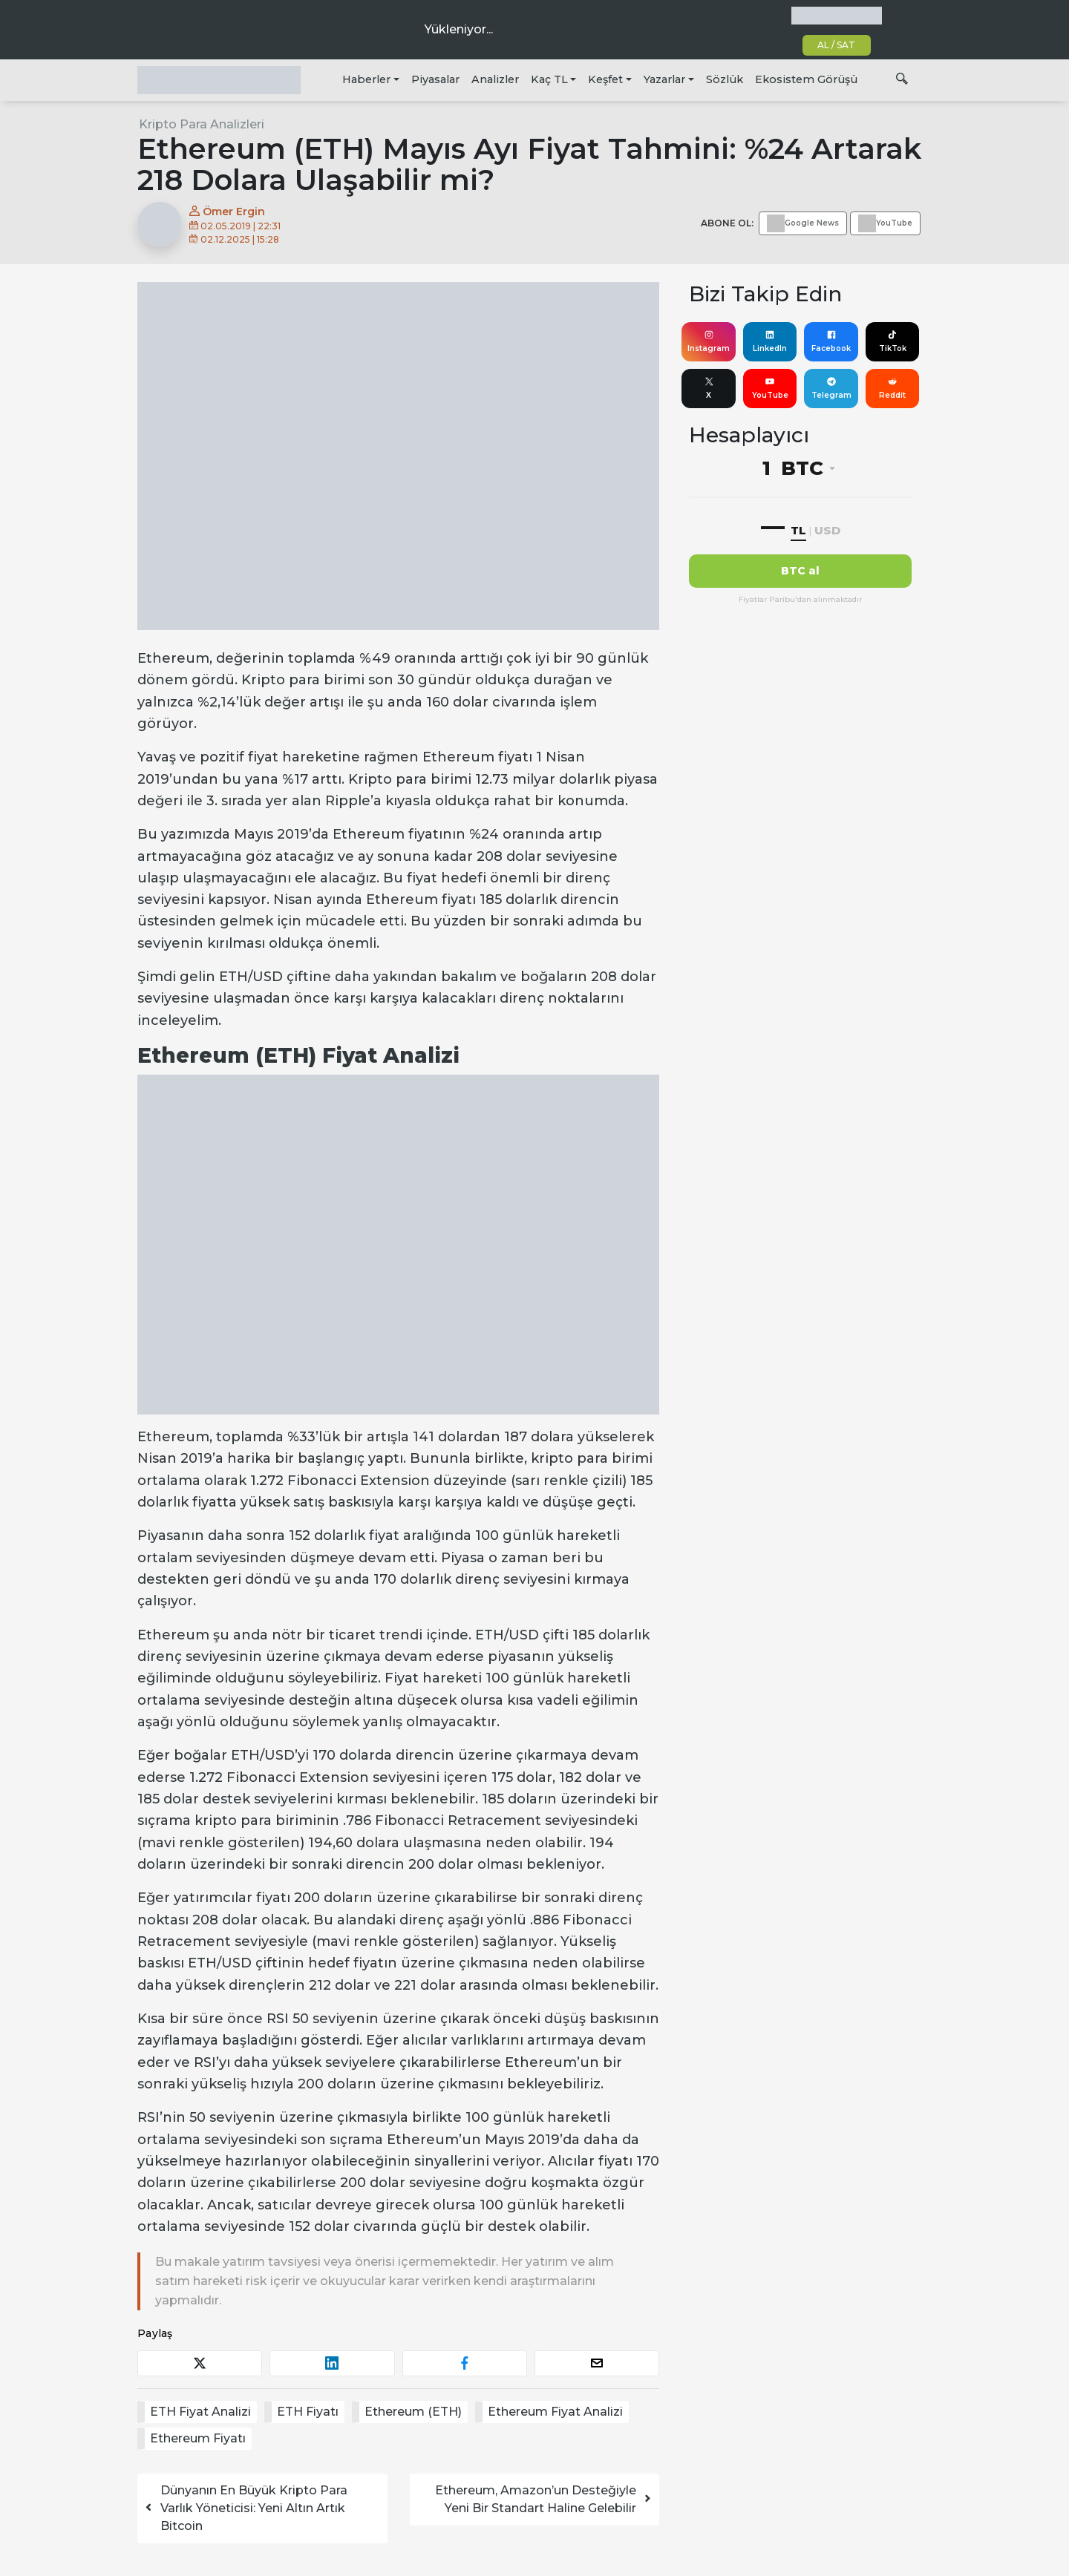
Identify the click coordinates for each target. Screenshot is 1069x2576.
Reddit (892, 388)
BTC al (800, 570)
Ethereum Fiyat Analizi (555, 2412)
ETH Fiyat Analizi (200, 2412)
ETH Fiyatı (308, 2412)
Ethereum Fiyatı (198, 2438)
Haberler (366, 79)
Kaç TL (549, 79)
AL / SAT (836, 44)
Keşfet (605, 79)
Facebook (831, 341)
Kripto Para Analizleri (201, 124)
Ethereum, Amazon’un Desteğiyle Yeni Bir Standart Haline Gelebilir (544, 2499)
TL (798, 530)
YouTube (770, 388)
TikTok (892, 341)
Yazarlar (664, 79)
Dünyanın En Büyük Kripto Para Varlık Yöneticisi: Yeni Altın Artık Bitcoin (245, 2508)
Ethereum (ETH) (413, 2412)
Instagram (708, 341)
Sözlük (724, 79)
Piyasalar (435, 79)
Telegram (831, 388)
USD (827, 530)
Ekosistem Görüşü (806, 79)
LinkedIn (770, 341)
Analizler (495, 79)
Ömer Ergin (227, 211)
